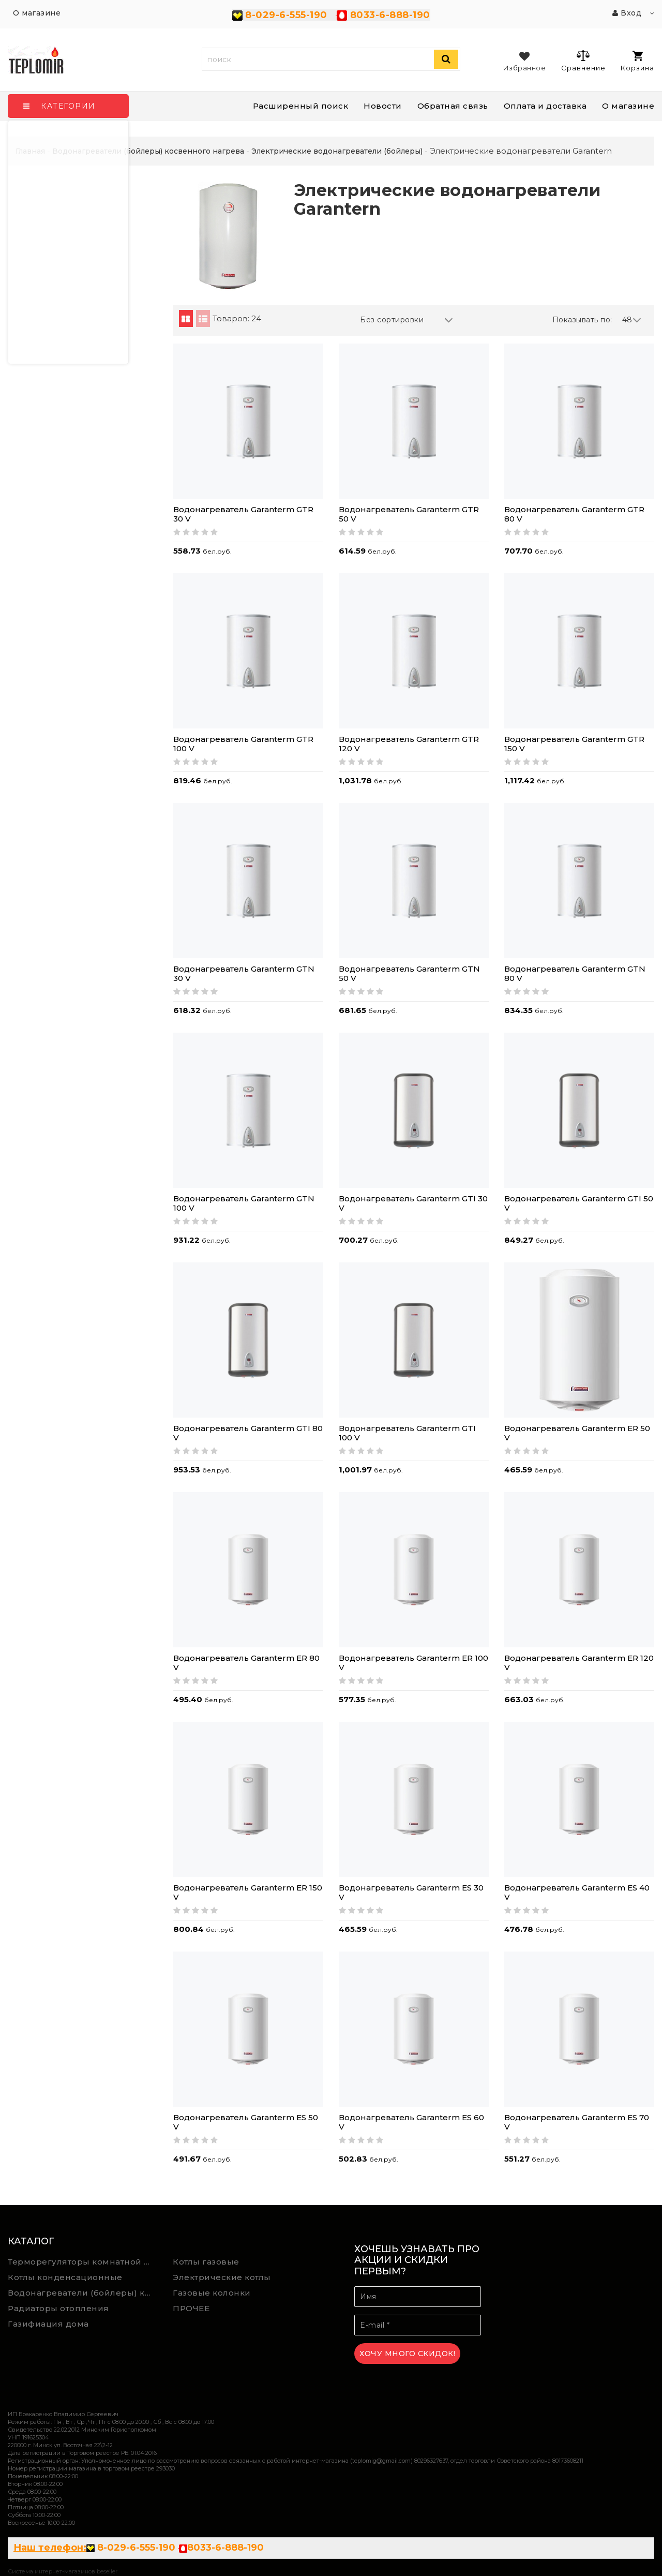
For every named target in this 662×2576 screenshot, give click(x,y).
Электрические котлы (222, 2277)
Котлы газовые (206, 2262)
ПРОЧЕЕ (191, 2308)
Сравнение (583, 60)
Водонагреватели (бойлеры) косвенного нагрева (83, 2293)
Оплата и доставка (545, 106)
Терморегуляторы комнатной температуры (83, 2262)
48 (632, 320)
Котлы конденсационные (65, 2277)
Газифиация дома (48, 2324)
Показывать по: (582, 319)
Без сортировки (406, 320)
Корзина (637, 61)
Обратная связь (452, 106)
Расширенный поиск (301, 106)
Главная (30, 151)
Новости (383, 106)
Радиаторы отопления (58, 2308)
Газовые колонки (212, 2293)
